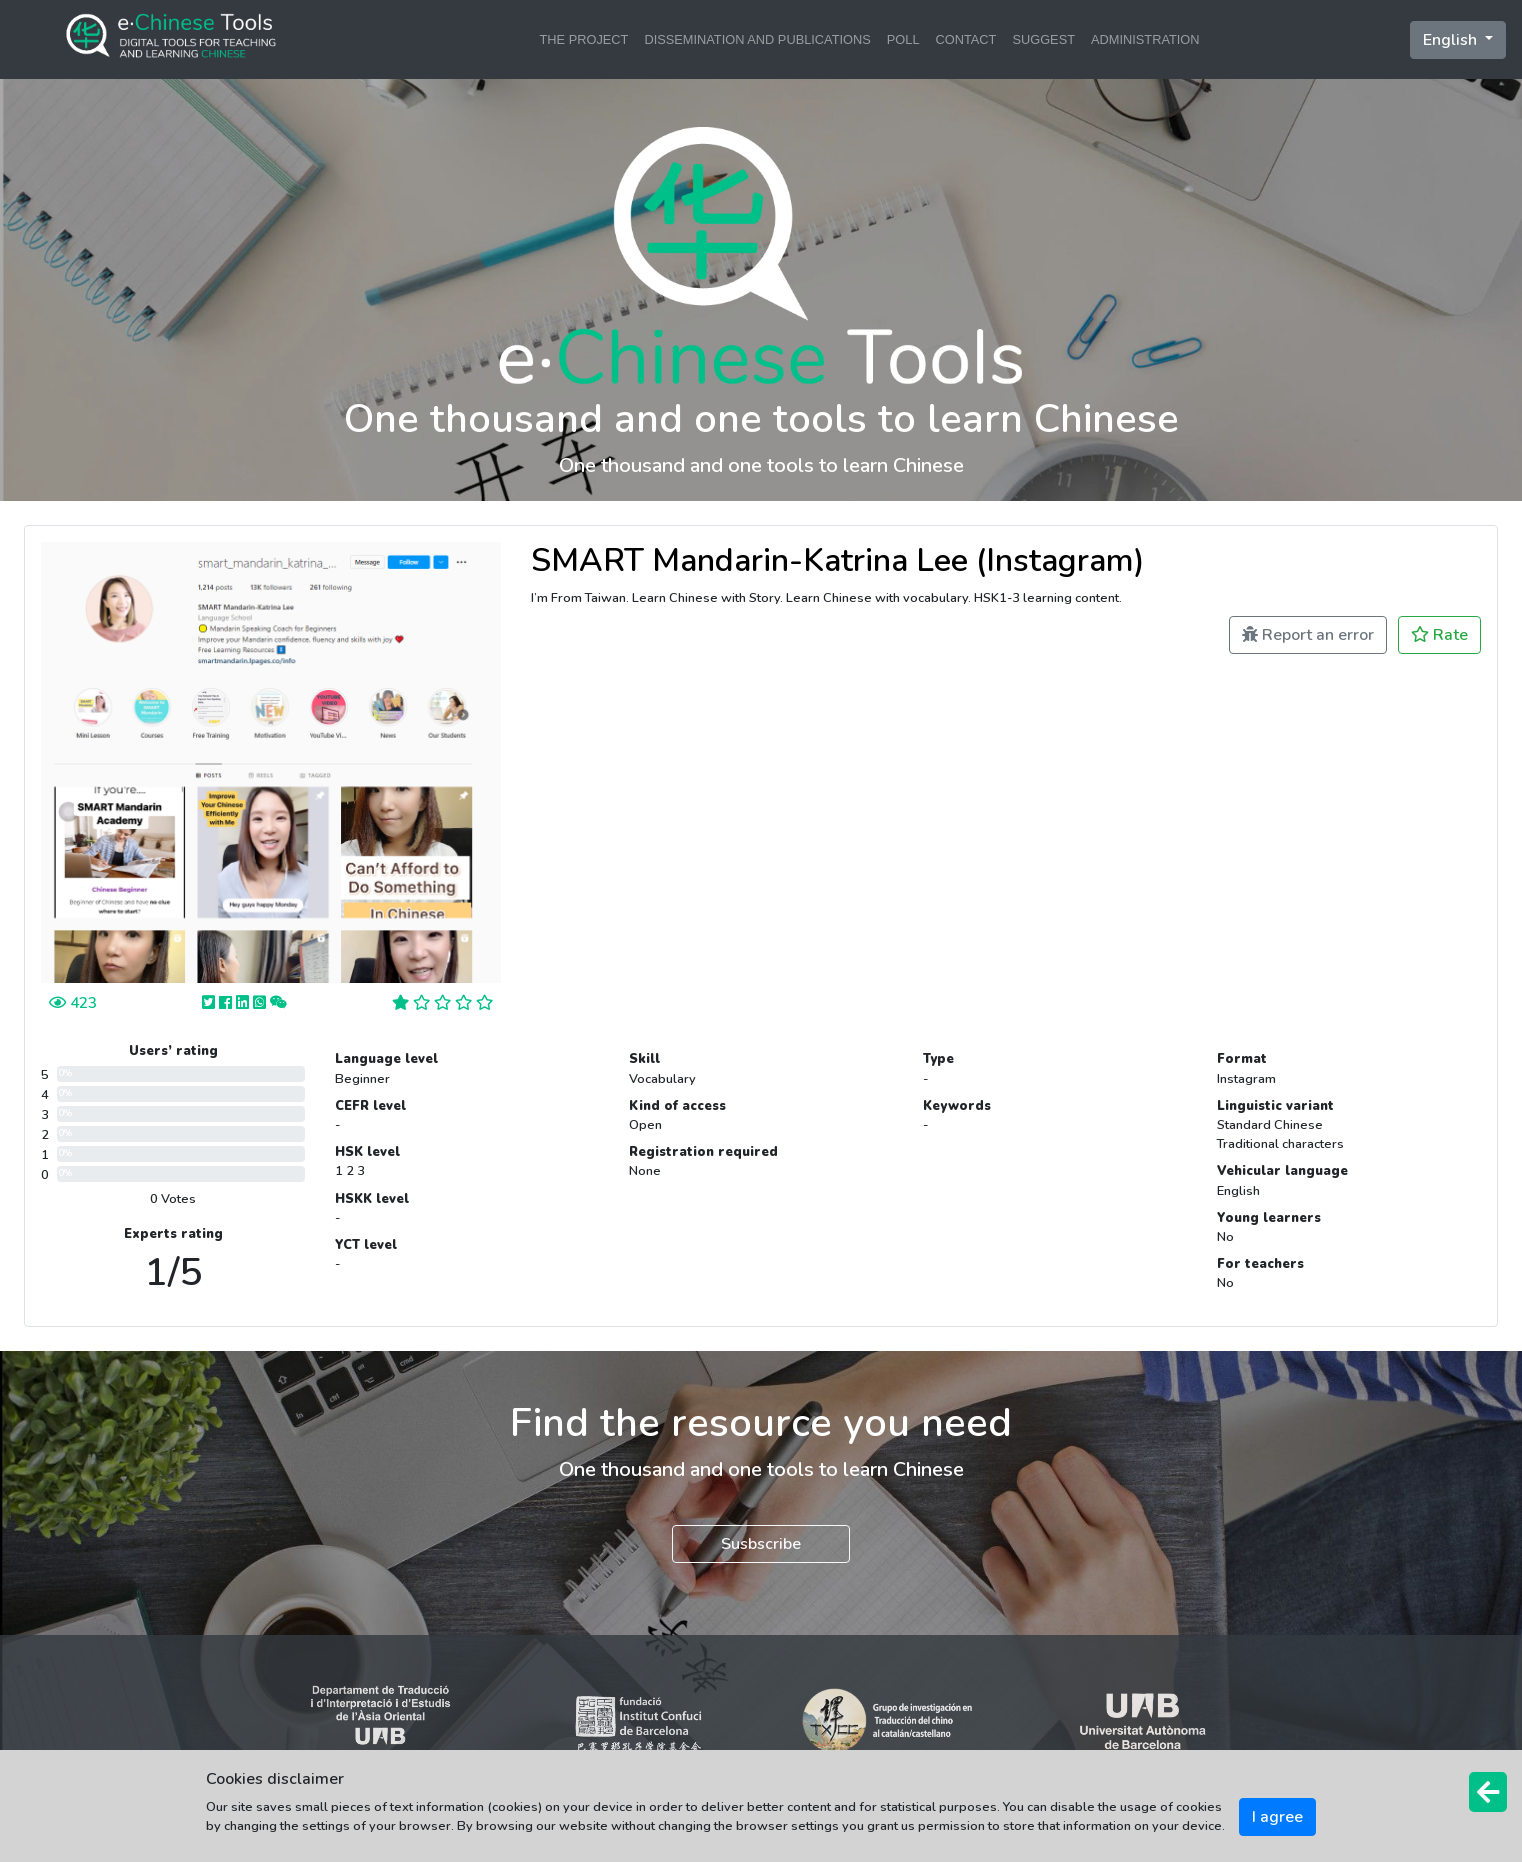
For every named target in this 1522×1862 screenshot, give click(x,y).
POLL (903, 39)
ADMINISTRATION (1145, 39)
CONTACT (966, 39)
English (1452, 40)
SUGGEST (1043, 39)
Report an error (1308, 635)
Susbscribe (761, 1544)
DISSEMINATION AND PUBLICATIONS (757, 39)
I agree (1277, 1817)
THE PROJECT (584, 39)
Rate (1439, 635)
